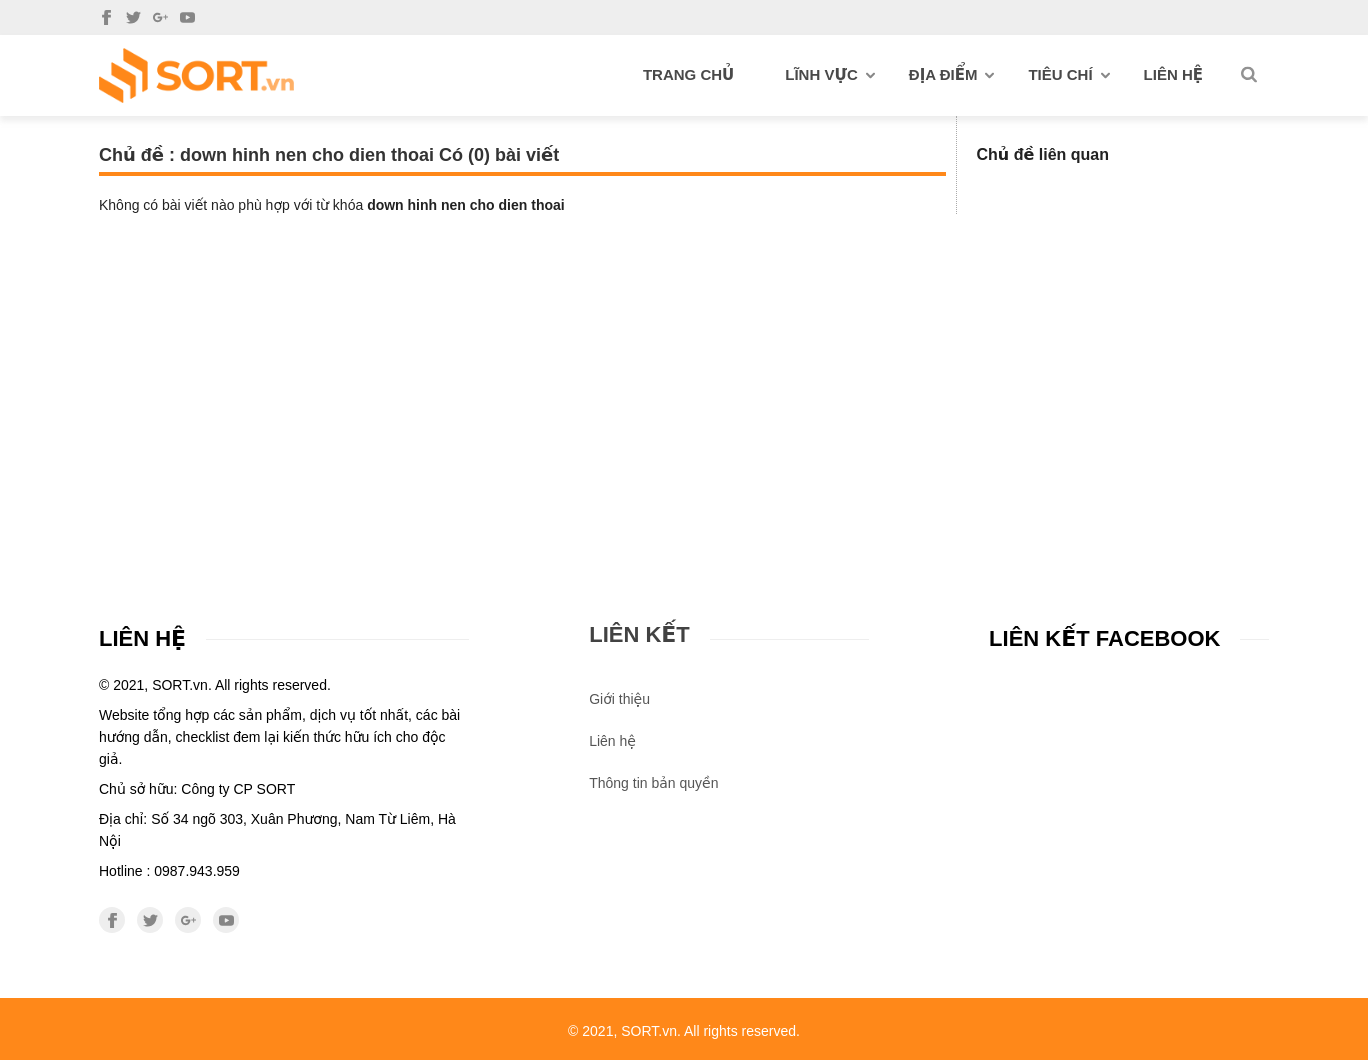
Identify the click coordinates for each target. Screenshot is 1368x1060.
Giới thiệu (619, 699)
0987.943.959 (197, 871)
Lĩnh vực (830, 75)
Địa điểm (952, 75)
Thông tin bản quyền (653, 783)
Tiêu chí (1068, 75)
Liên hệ (1173, 74)
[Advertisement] (684, 364)
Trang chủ (688, 74)
